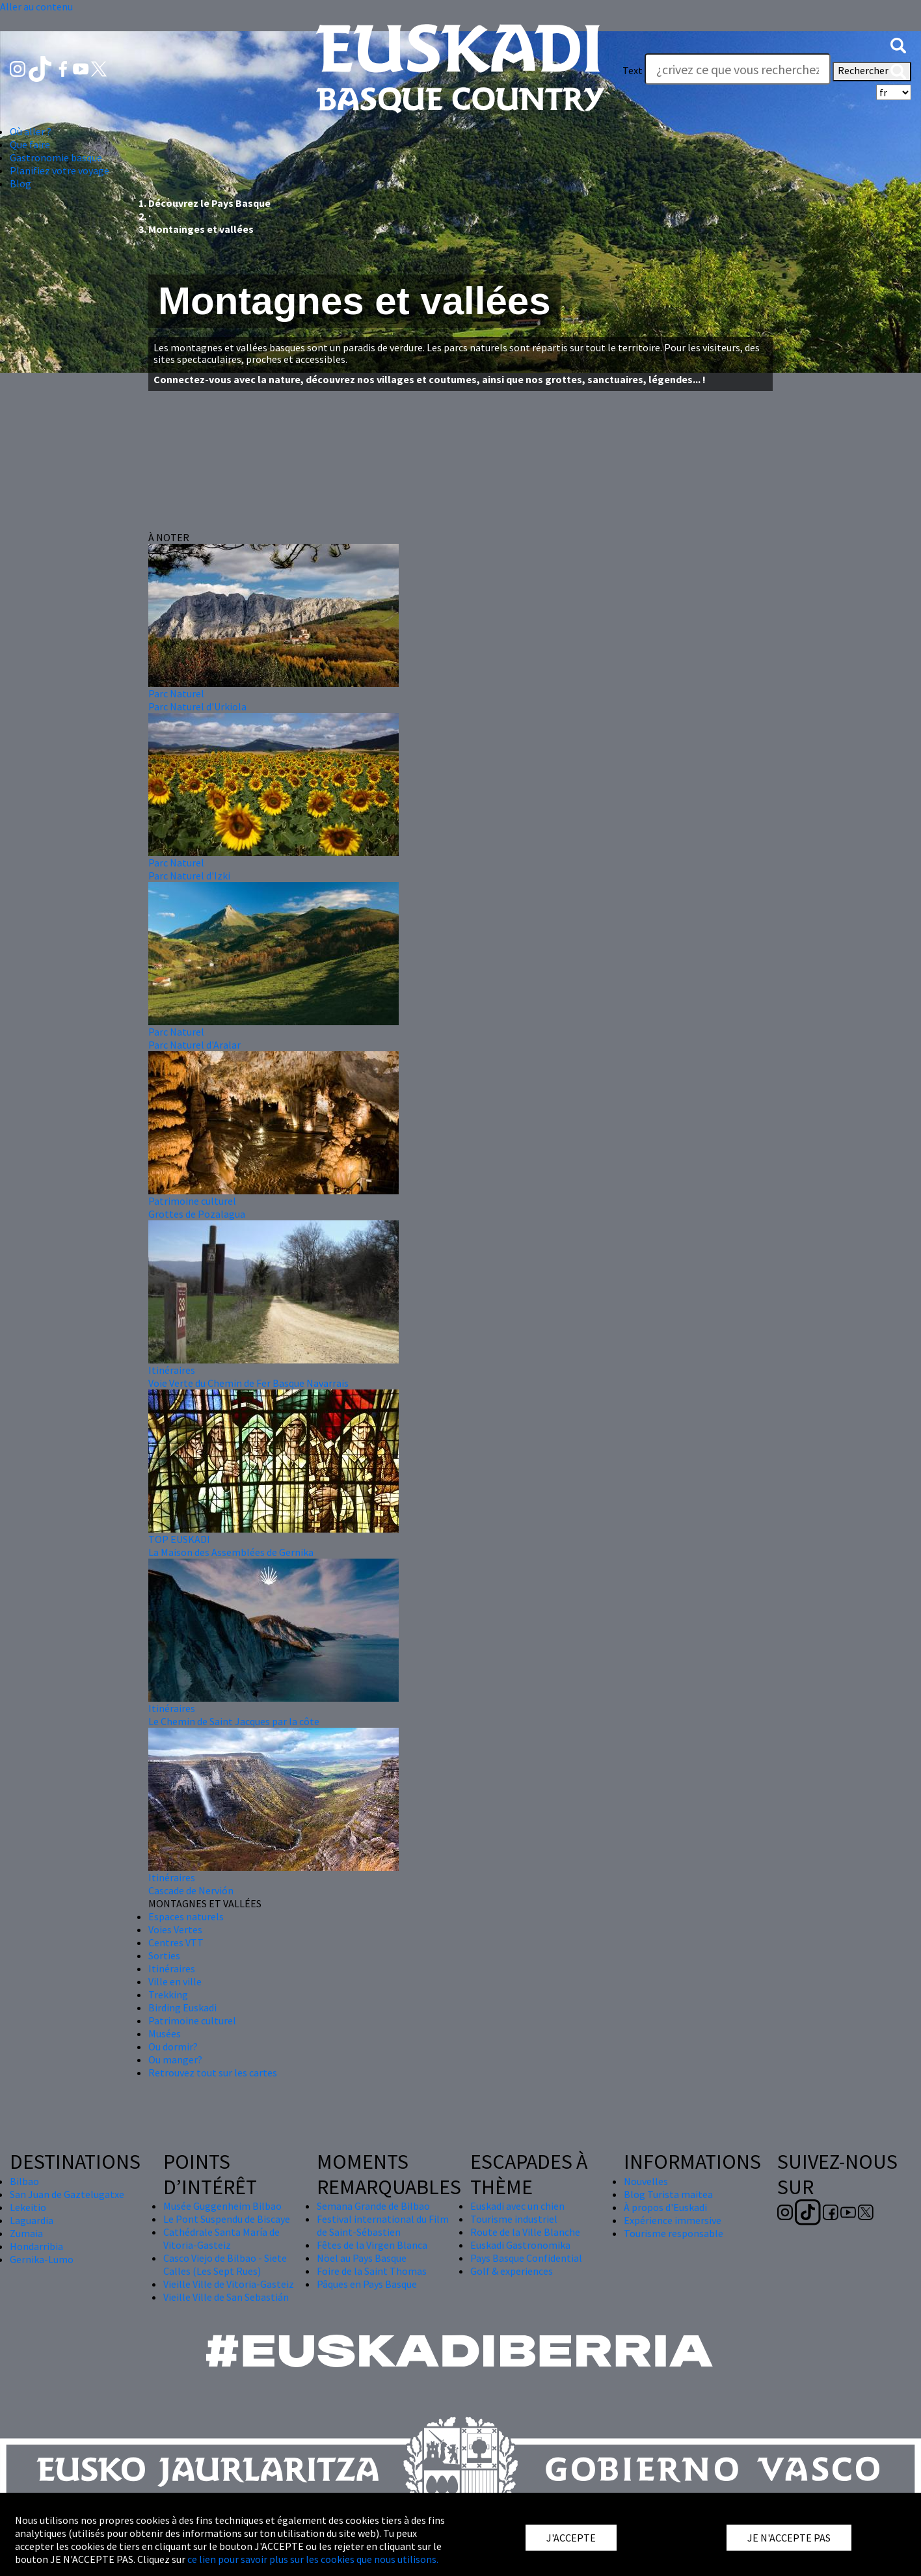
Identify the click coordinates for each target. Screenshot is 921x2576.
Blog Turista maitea (668, 2194)
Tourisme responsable (673, 2233)
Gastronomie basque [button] (56, 157)
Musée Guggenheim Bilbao (222, 2205)
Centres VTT (176, 1942)
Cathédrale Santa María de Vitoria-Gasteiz (221, 2238)
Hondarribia (36, 2246)
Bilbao (24, 2181)
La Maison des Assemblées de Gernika (231, 1552)
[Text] (738, 69)
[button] (898, 44)
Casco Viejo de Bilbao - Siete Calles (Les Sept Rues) (225, 2264)
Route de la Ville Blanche (525, 2231)
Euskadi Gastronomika (520, 2244)
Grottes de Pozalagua (196, 1213)
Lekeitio (28, 2207)
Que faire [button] (30, 144)
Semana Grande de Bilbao (373, 2205)
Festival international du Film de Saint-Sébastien (383, 2225)
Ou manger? (175, 2059)
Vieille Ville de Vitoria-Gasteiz (228, 2283)
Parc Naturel (176, 693)
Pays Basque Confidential (526, 2257)
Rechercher (872, 71)
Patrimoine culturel (192, 1200)
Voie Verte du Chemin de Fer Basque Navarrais (248, 1382)
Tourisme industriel (513, 2218)
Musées (164, 2033)
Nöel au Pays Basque (362, 2257)
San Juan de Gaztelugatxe (67, 2194)
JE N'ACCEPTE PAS (789, 2537)
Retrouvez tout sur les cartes (212, 2072)
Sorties (164, 1955)
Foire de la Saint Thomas (372, 2270)
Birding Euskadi (182, 2007)
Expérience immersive (672, 2220)
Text (632, 70)
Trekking (168, 1994)
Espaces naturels (186, 1916)
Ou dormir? (173, 2046)
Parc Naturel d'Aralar (194, 1044)
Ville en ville (175, 1981)
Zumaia (26, 2233)
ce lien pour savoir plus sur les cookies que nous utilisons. (312, 2559)
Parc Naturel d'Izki (189, 875)
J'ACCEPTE (571, 2537)
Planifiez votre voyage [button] (59, 170)
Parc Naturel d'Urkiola (197, 706)
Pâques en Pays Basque (367, 2283)
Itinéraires (171, 1369)
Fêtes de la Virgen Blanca (372, 2244)
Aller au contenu (36, 6)
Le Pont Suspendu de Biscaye (226, 2218)
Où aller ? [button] (30, 131)
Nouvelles (646, 2181)
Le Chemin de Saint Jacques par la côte (233, 1721)
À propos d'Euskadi (665, 2207)
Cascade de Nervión (191, 1890)
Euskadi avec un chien (517, 2205)
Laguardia (31, 2220)
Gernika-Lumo (41, 2259)
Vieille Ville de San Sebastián (226, 2296)
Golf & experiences (511, 2270)
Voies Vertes (175, 1929)
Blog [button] (20, 183)
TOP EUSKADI (179, 1539)
